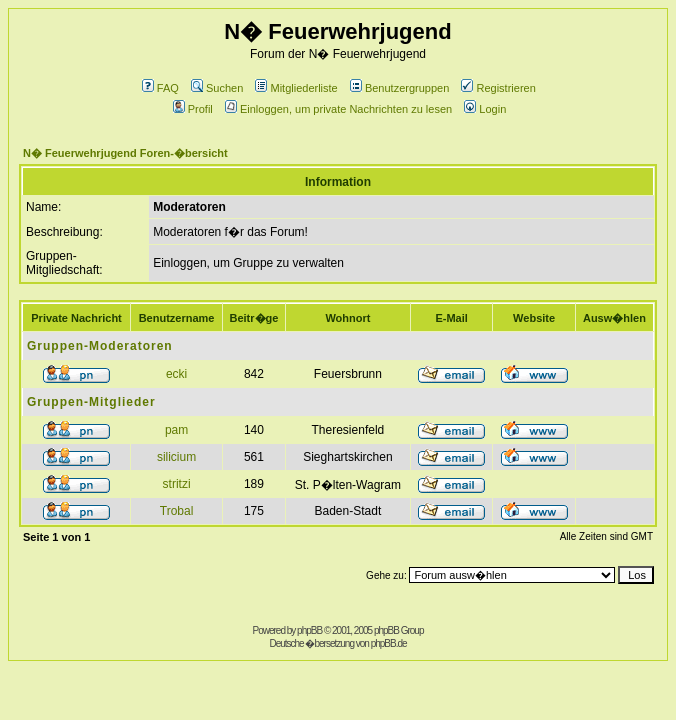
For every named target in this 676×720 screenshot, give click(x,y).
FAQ (160, 88)
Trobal (177, 511)
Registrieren (498, 88)
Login (485, 109)
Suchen (217, 88)
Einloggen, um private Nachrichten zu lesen (338, 109)
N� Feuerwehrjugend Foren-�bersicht (125, 153)
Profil (193, 109)
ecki (176, 374)
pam (176, 430)
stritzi (177, 484)
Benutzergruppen (399, 88)
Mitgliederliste (296, 88)
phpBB (309, 630)
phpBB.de (389, 643)
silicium (176, 457)
